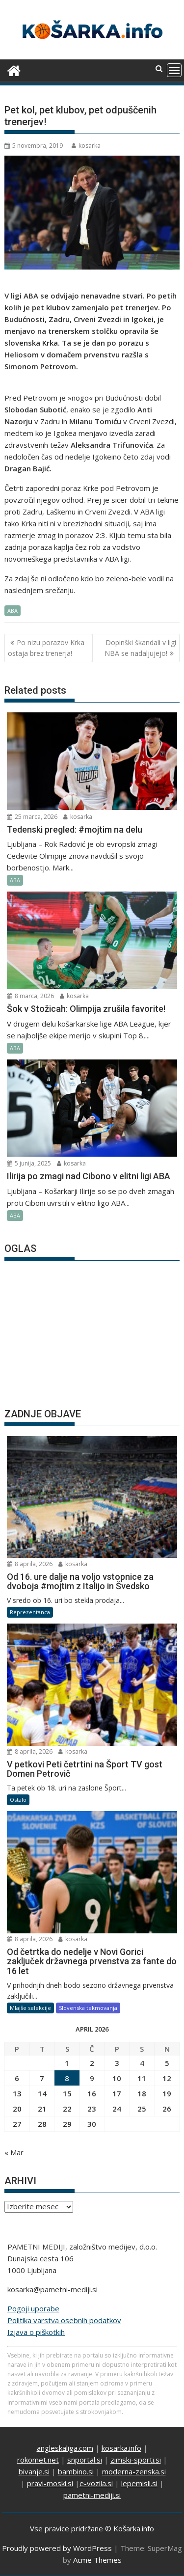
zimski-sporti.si (135, 2460)
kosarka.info (121, 2448)
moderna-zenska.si (134, 2471)
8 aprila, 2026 (30, 1564)
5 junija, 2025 (29, 1163)
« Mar (14, 2152)
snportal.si (84, 2460)
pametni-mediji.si (92, 2495)
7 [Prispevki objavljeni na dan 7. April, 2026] (42, 2078)
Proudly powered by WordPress (57, 2548)
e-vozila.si (96, 2483)
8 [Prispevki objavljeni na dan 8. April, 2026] (67, 2078)
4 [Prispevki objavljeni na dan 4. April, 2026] (142, 2063)
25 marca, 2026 (32, 817)
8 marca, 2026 (30, 996)
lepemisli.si (139, 2483)
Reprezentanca (30, 1612)
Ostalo (18, 1799)
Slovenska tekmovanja (88, 2007)
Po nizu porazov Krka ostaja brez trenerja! (46, 648)
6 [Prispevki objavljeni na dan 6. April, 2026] (17, 2078)
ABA (12, 610)
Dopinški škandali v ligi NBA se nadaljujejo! (140, 648)
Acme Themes (97, 2560)
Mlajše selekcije (30, 2007)
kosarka (86, 145)
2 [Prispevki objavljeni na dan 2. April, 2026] (92, 2063)
